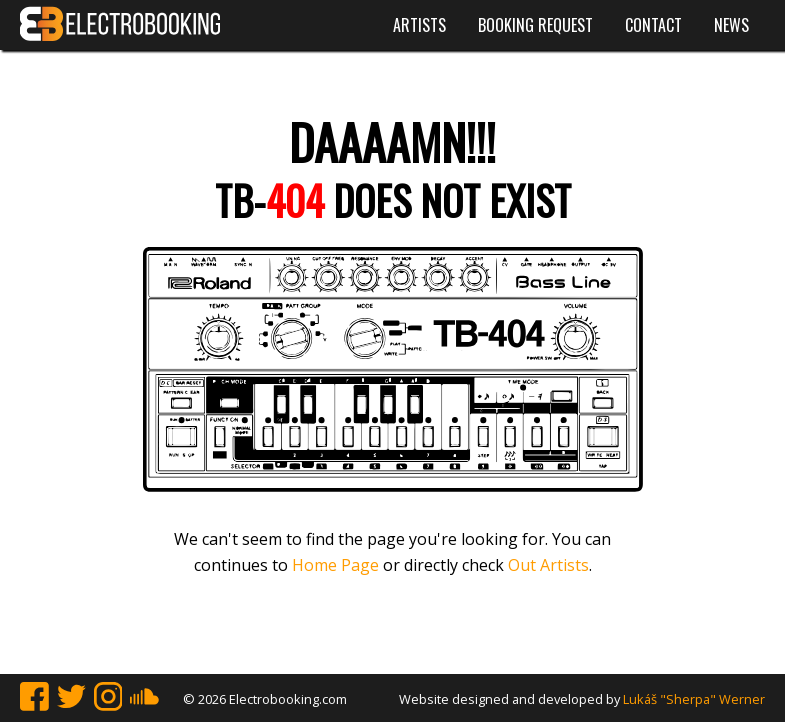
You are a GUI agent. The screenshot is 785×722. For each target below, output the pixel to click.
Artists (419, 25)
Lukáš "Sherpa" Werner (694, 699)
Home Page (335, 565)
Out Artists (548, 565)
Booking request (535, 25)
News (731, 25)
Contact (653, 25)
